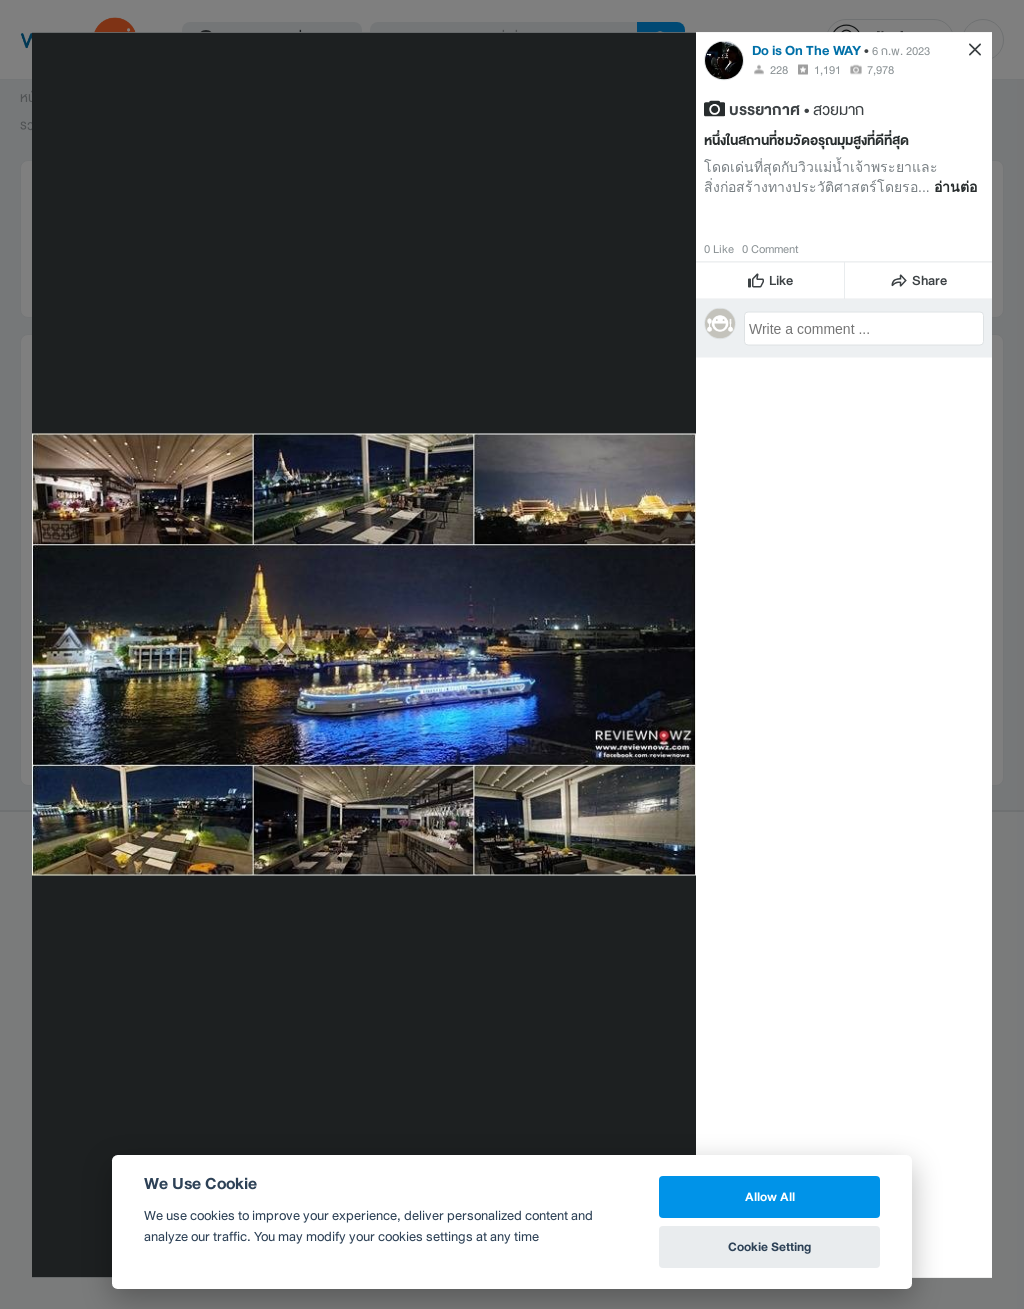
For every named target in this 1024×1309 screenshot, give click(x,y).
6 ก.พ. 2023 (901, 50)
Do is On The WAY (806, 49)
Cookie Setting (769, 1246)
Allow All (770, 1196)
